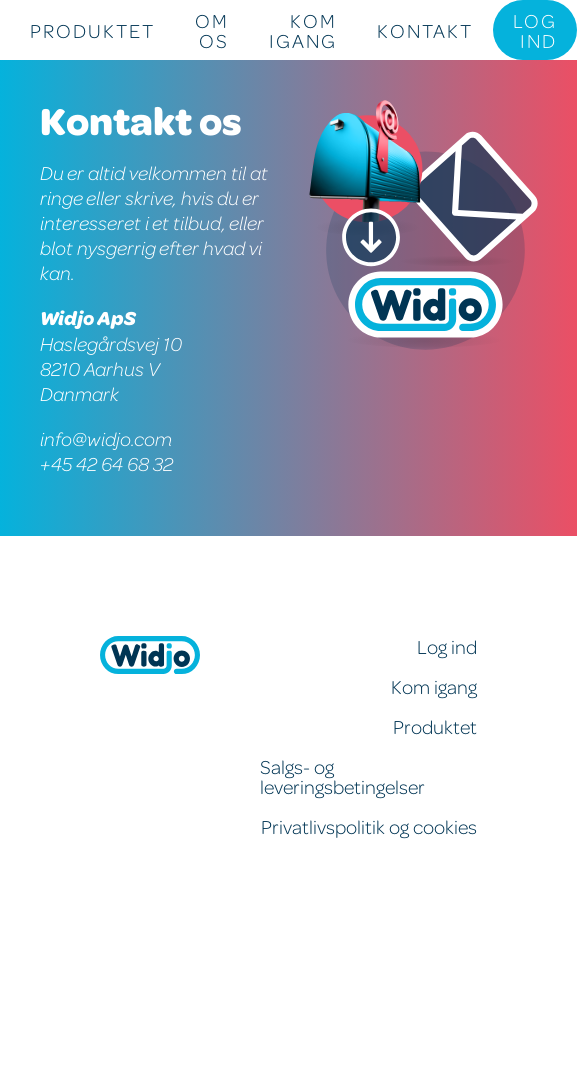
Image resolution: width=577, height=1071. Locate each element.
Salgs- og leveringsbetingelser (342, 776)
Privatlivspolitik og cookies (369, 826)
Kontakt (425, 30)
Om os (212, 30)
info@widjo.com (106, 438)
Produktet (92, 30)
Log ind (535, 30)
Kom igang (303, 30)
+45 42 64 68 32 (106, 463)
